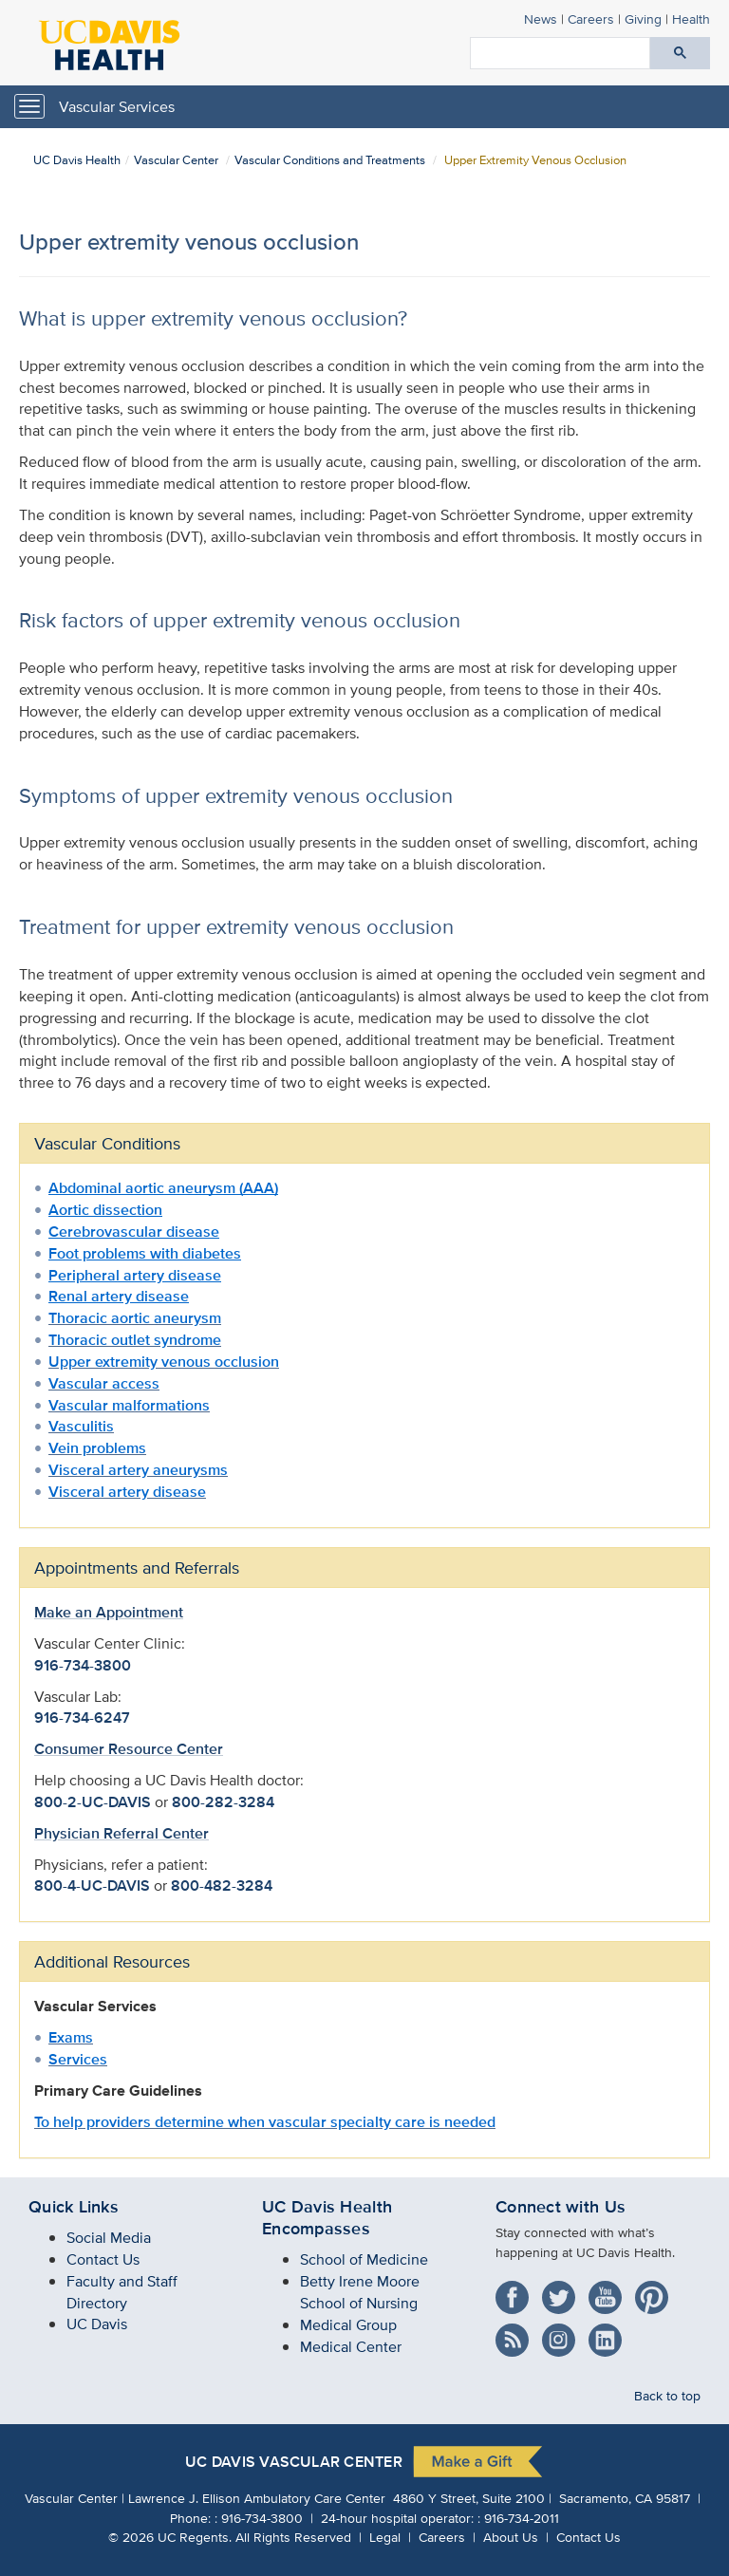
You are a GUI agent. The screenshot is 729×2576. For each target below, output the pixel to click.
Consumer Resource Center (128, 1749)
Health (691, 18)
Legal (385, 2537)
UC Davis (96, 2324)
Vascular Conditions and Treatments (329, 160)
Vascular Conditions (107, 1143)
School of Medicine (364, 2259)
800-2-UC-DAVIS (92, 1802)
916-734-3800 (82, 1665)
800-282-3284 (223, 1802)
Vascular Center (176, 160)
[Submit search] (680, 53)
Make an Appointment (108, 1612)
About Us (510, 2537)
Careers (591, 18)
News (540, 18)
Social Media (108, 2238)
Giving (643, 18)
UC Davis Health (77, 160)
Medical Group (348, 2325)
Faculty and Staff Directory (122, 2292)
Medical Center (351, 2347)
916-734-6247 (82, 1717)
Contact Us (103, 2259)
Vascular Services (117, 107)
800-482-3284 (221, 1885)
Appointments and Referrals (136, 1567)
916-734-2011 (521, 2518)
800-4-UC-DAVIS (92, 1885)
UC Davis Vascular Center (293, 2462)
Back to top (667, 2395)
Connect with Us (560, 2206)
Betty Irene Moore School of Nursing (360, 2292)
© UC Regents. (170, 2537)
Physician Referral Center (121, 1833)
